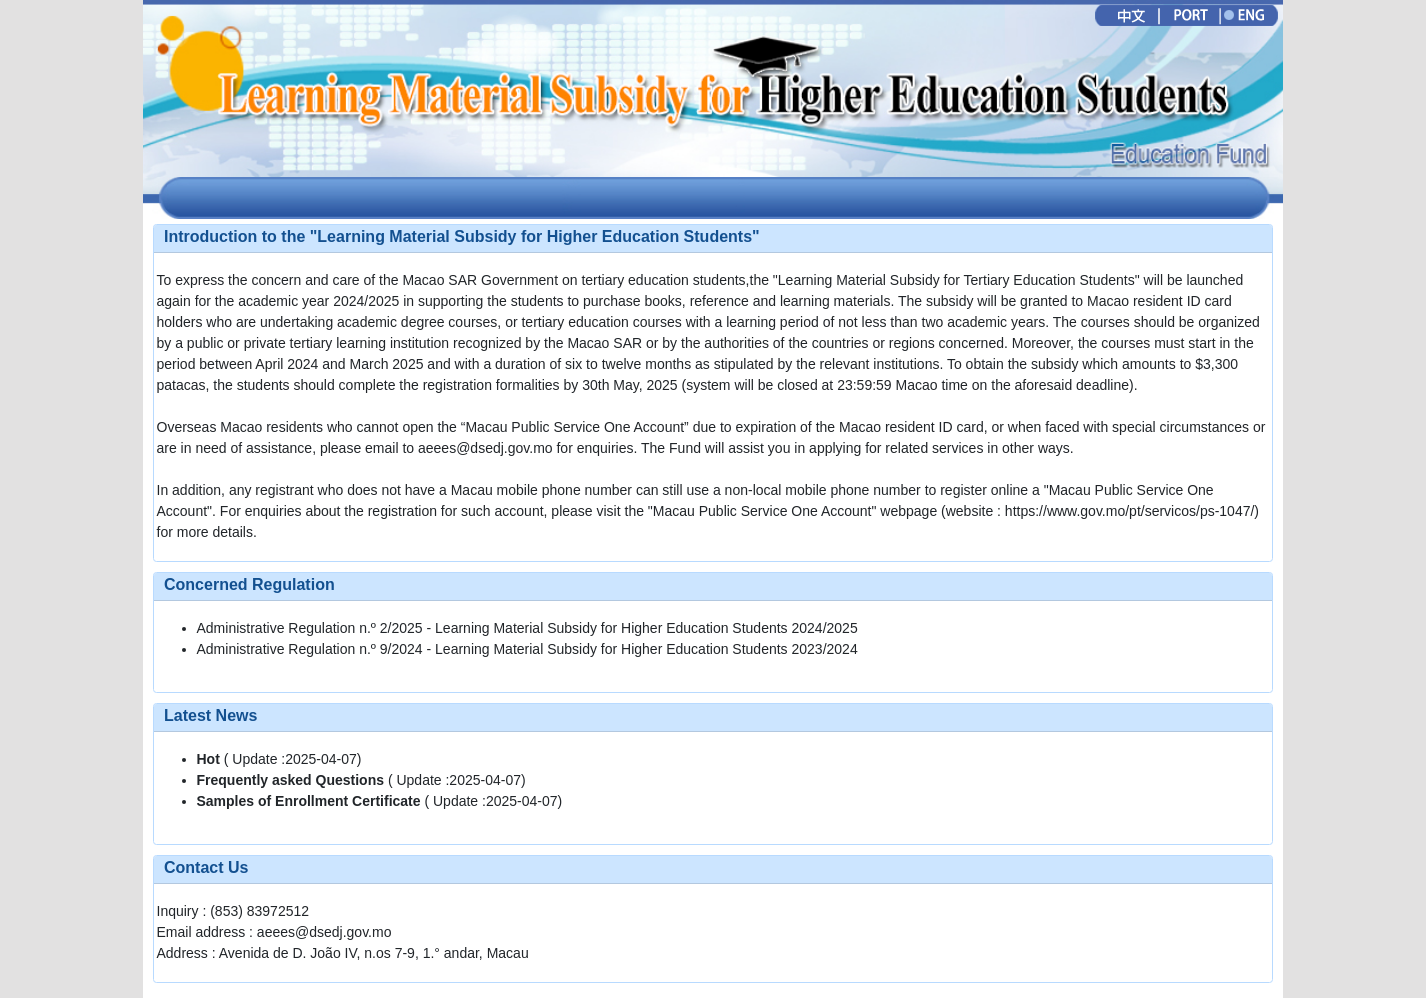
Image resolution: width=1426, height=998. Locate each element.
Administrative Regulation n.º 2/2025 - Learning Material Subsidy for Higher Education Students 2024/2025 (527, 628)
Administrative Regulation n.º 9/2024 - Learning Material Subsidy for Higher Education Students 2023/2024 (527, 649)
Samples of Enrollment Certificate (311, 801)
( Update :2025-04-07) (279, 759)
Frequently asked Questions (292, 780)
